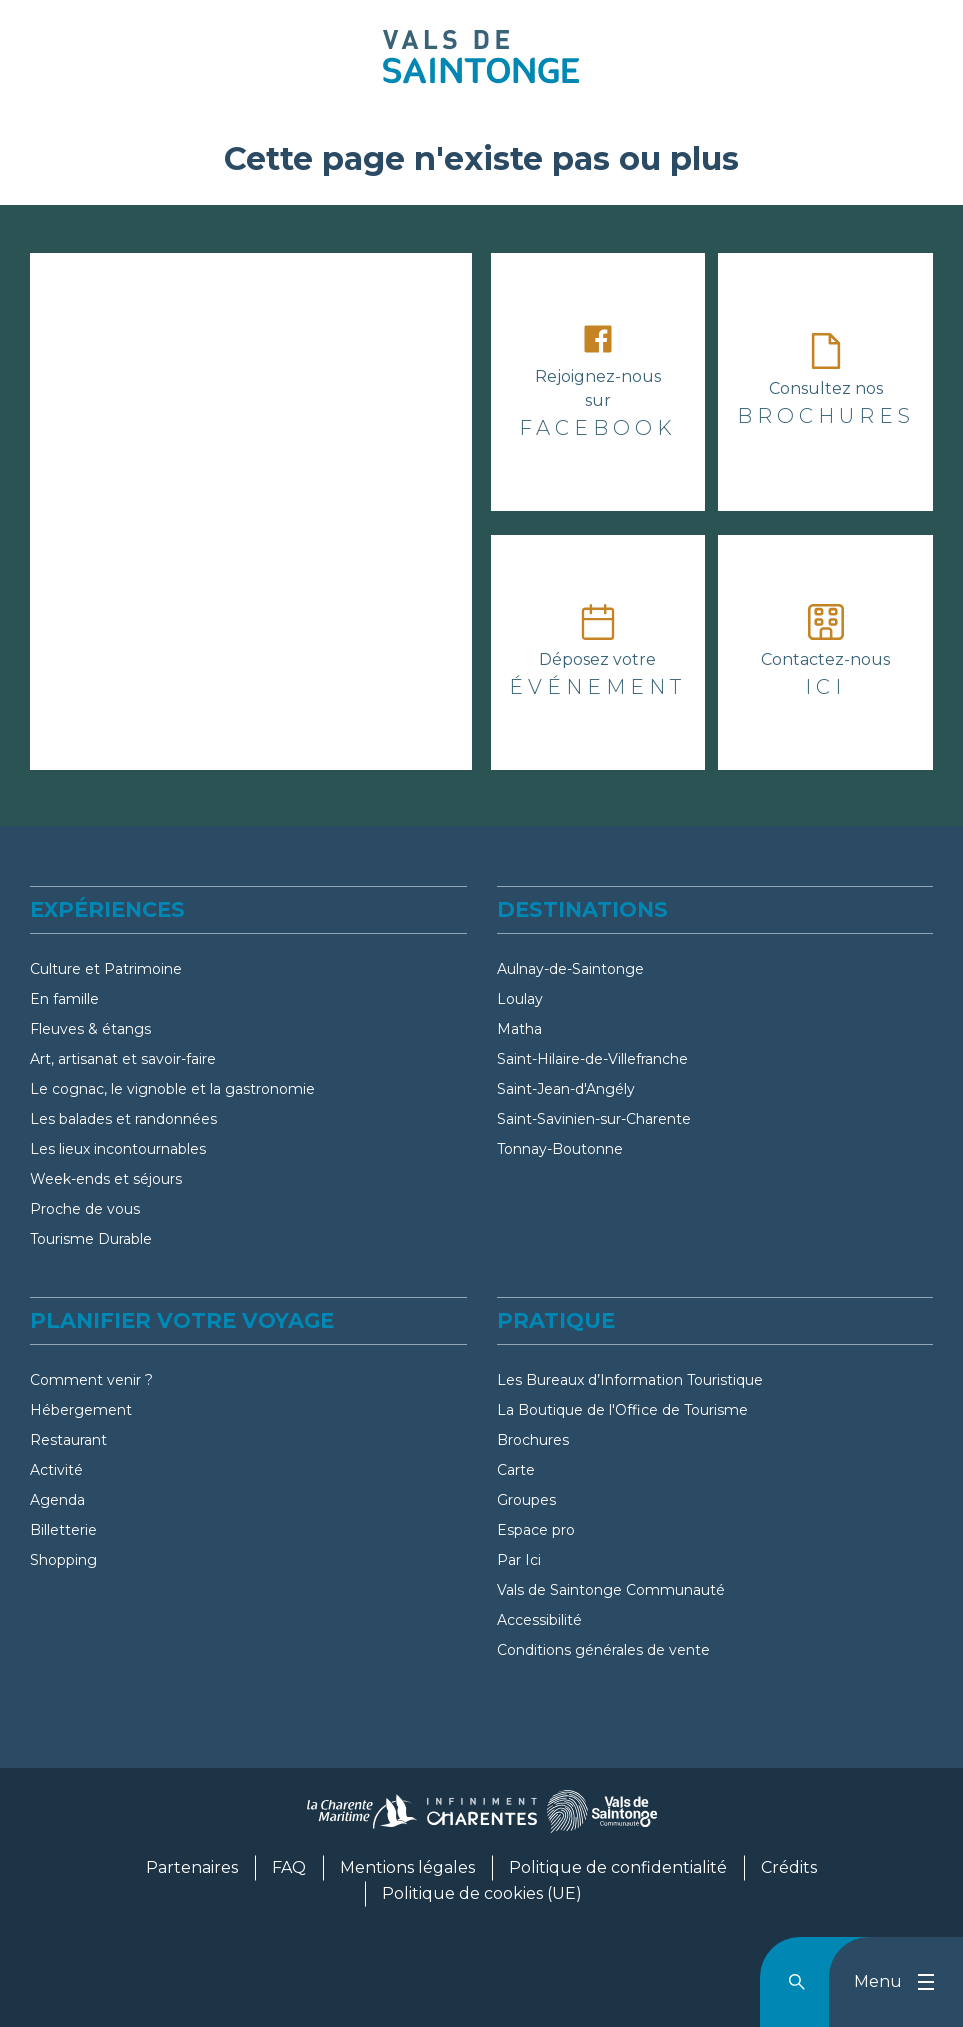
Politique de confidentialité (618, 1867)
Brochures (533, 1440)
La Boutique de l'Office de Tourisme (622, 1410)
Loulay (520, 999)
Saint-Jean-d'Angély (566, 1089)
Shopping (63, 1560)
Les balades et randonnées (123, 1119)
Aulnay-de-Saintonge (570, 969)
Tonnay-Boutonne (560, 1149)
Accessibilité (539, 1620)
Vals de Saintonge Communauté (611, 1590)
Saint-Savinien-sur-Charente (594, 1119)
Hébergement (81, 1410)
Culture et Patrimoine (106, 969)
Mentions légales (407, 1867)
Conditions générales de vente (603, 1650)
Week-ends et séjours (106, 1179)
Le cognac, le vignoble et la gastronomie (172, 1089)
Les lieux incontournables (118, 1149)
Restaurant (68, 1440)
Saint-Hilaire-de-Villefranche (592, 1059)
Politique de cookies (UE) (482, 1893)
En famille (64, 999)
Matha (519, 1029)
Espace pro (536, 1530)
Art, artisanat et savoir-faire (123, 1059)
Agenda (57, 1500)
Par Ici (519, 1560)
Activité (56, 1470)
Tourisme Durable (91, 1239)
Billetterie (63, 1530)
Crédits (789, 1867)
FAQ (289, 1867)
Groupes (526, 1500)
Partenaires (192, 1867)
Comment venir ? (91, 1380)
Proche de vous (85, 1209)
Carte (516, 1470)
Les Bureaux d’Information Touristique (630, 1380)
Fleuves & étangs (90, 1029)
